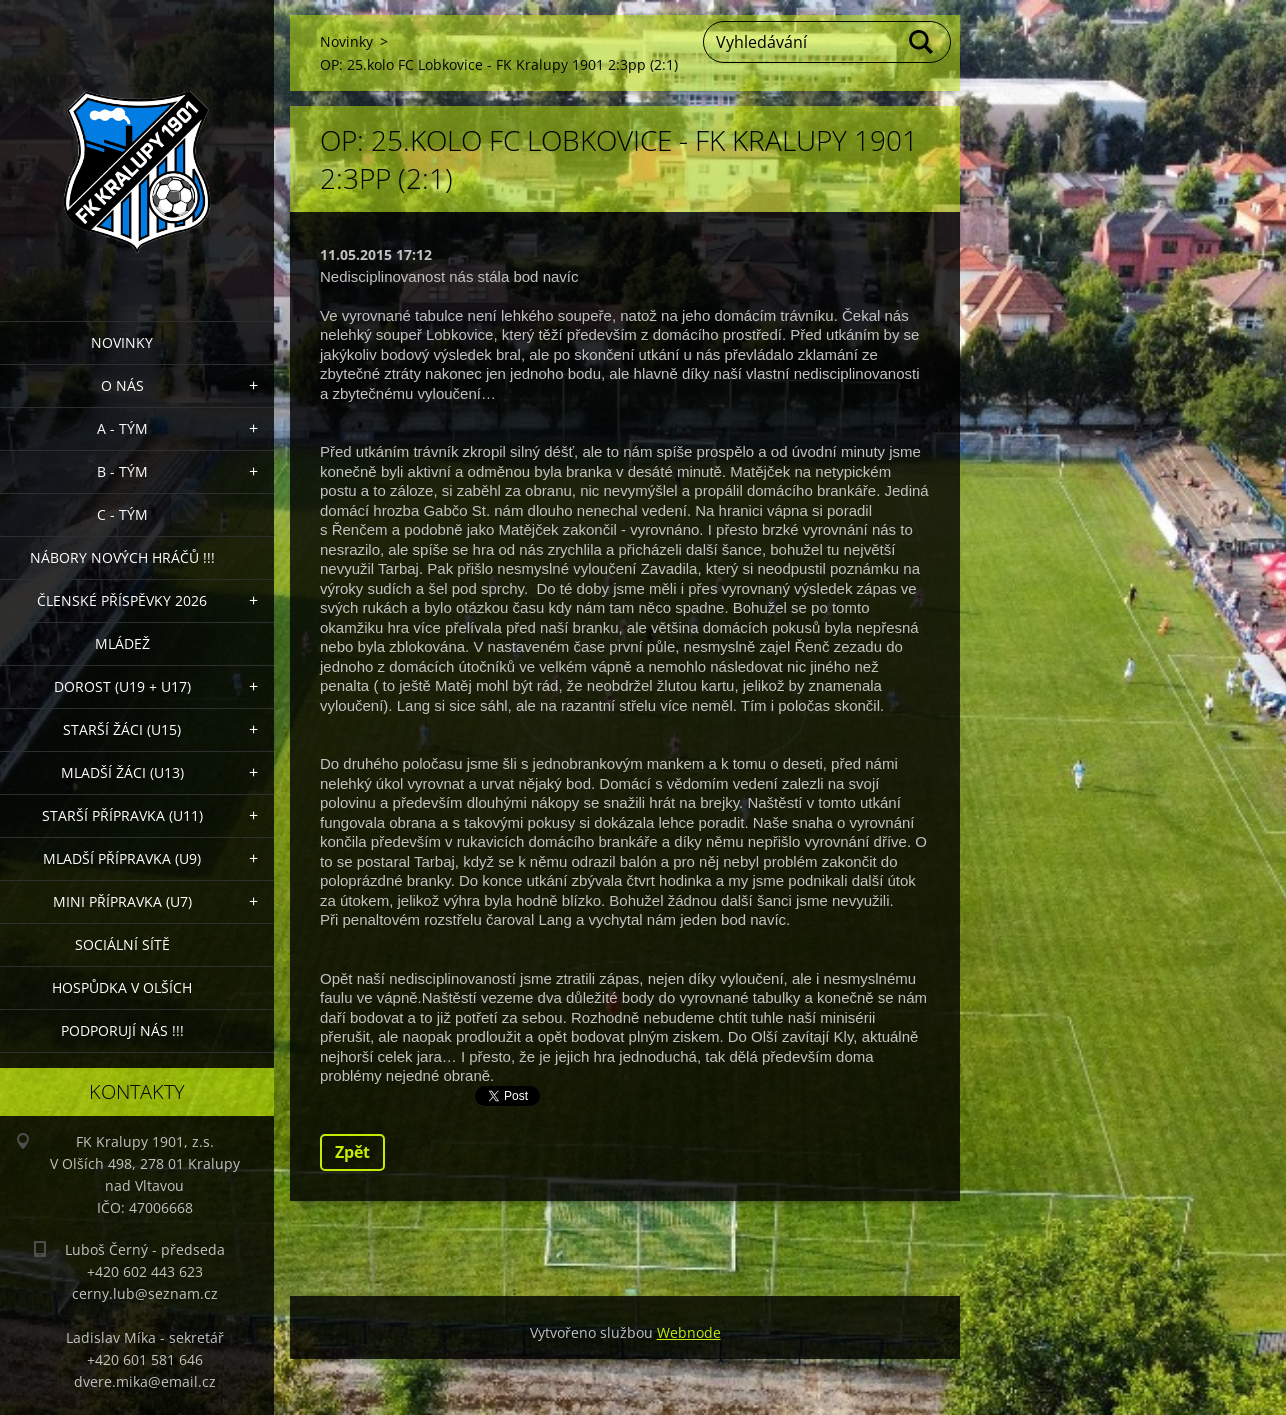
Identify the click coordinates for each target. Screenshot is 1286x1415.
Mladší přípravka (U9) (122, 858)
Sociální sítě (122, 944)
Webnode (689, 1332)
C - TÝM (122, 514)
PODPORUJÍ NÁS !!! (122, 1030)
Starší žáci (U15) (122, 729)
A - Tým (122, 428)
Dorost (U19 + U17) (122, 686)
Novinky (122, 342)
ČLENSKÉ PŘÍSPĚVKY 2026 (122, 600)
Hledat (922, 42)
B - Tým (122, 471)
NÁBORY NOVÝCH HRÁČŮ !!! (122, 557)
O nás (122, 385)
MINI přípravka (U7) (122, 901)
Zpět (352, 1152)
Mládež (122, 643)
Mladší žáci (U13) (122, 772)
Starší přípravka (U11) (122, 815)
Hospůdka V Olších (122, 987)
